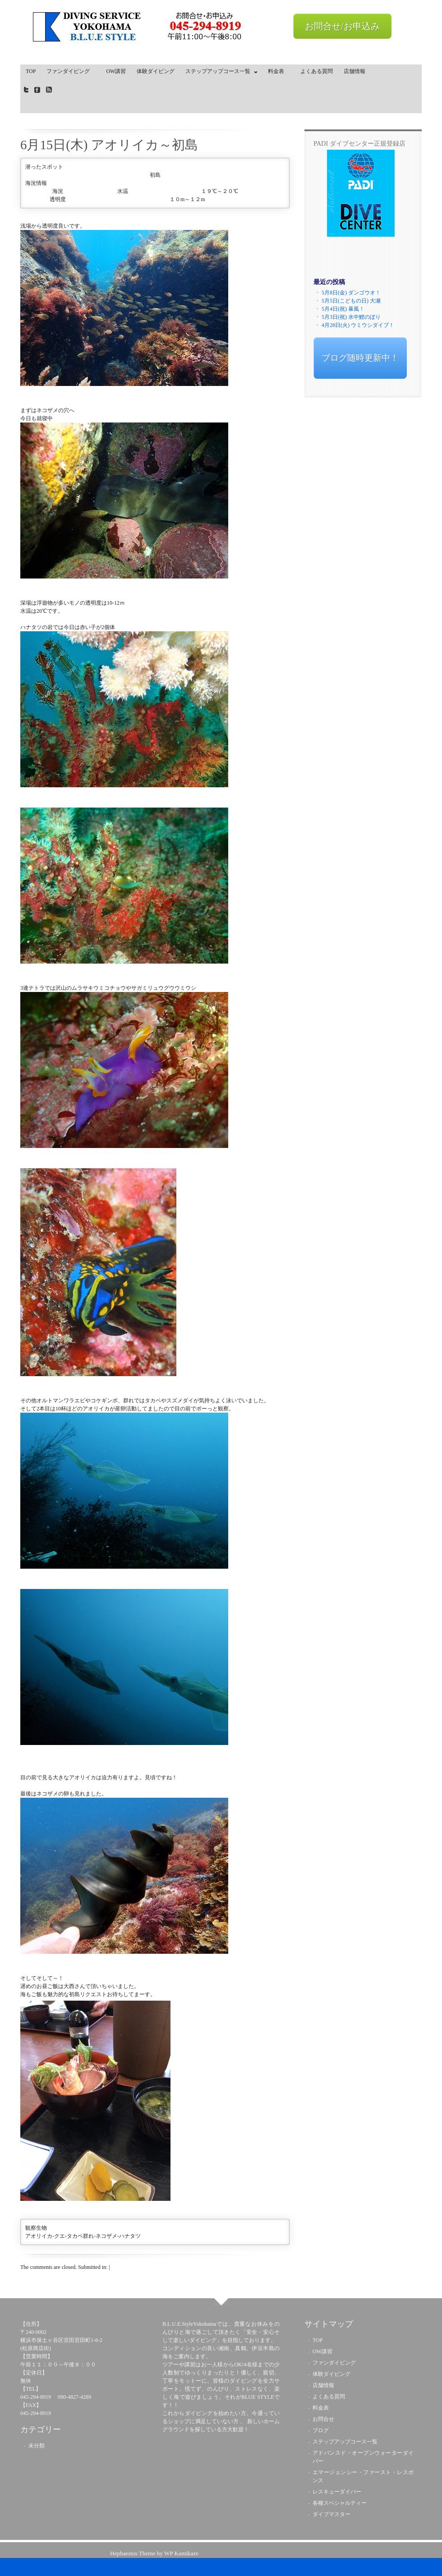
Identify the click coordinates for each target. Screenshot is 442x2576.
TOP (31, 71)
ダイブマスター (331, 2514)
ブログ (321, 2430)
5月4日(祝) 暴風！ (343, 309)
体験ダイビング (156, 71)
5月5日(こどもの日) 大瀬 (351, 301)
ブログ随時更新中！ (360, 358)
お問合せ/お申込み (342, 26)
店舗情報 (354, 71)
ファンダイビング (70, 71)
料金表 (279, 71)
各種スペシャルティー (340, 2503)
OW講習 (116, 71)
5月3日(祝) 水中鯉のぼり (351, 317)
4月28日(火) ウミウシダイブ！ (358, 325)
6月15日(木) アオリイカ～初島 (109, 145)
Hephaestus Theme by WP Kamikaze (154, 2553)
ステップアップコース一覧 (219, 73)
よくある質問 (316, 71)
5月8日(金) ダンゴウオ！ (351, 292)
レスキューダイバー (337, 2492)
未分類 (36, 2446)
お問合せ (323, 2419)
